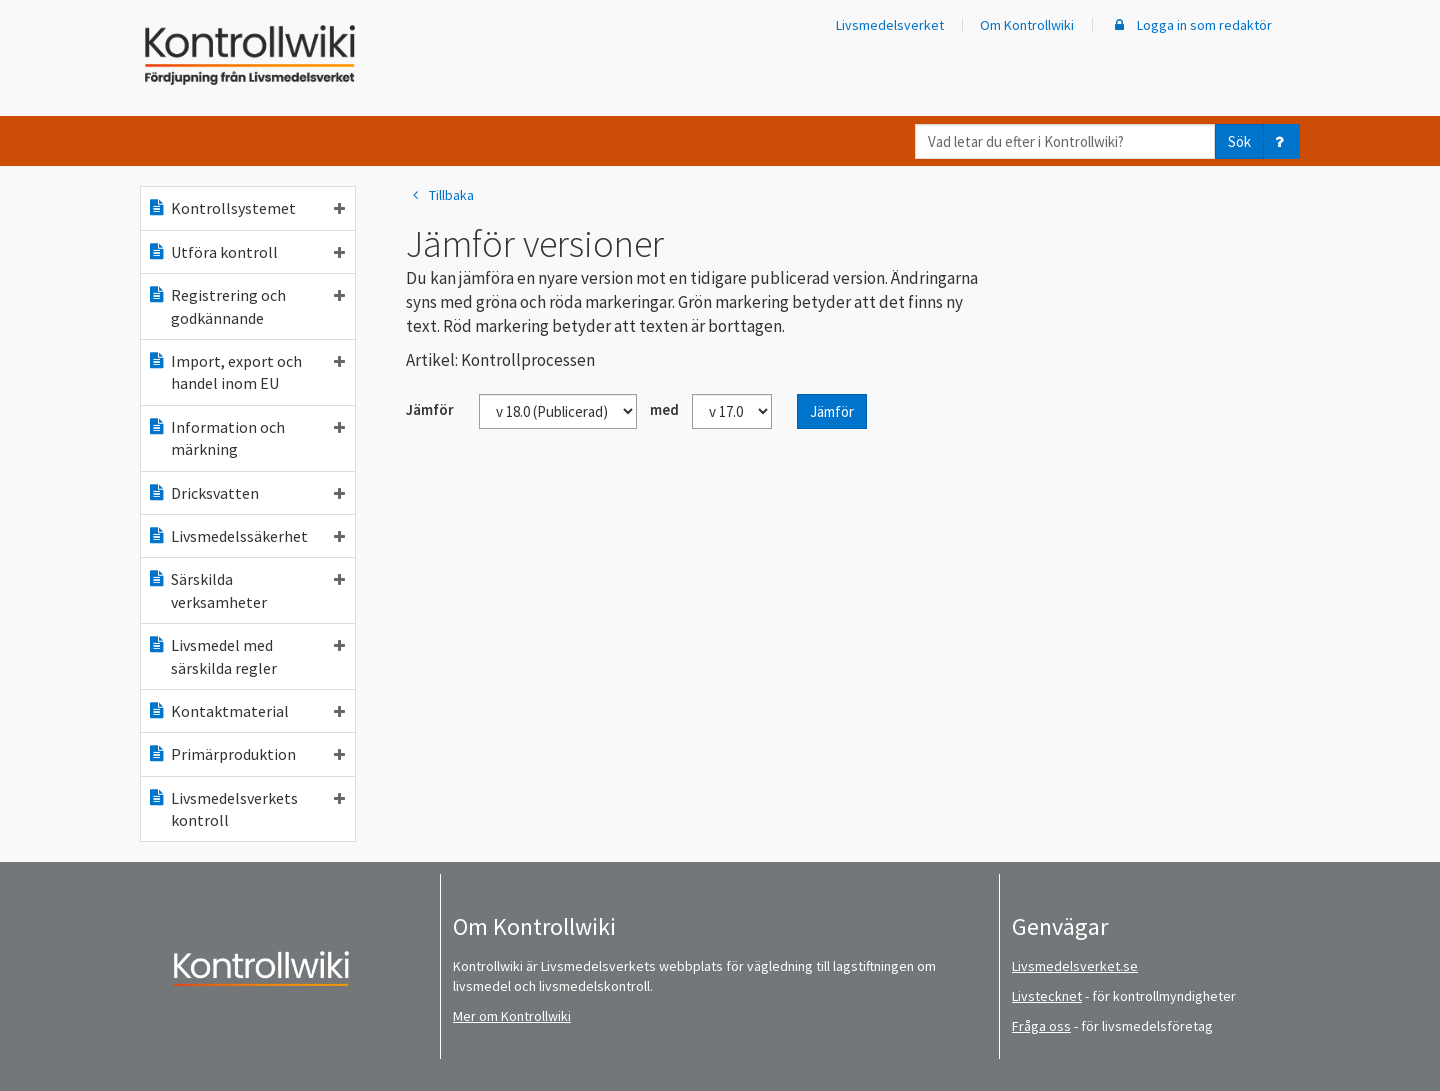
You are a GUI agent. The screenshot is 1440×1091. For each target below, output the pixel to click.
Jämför (832, 411)
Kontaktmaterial (246, 711)
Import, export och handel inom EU (246, 372)
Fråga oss (1041, 1026)
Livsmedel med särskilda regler (246, 656)
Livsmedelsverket (890, 25)
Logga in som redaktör (1191, 25)
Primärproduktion (246, 754)
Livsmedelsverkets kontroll (246, 809)
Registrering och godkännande (246, 306)
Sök (1239, 141)
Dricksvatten (246, 493)
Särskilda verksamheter (246, 590)
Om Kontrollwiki (1027, 25)
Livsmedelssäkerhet (246, 536)
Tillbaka (440, 195)
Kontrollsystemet (246, 208)
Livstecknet (1047, 996)
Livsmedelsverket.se (1075, 966)
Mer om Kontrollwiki (512, 1016)
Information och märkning (246, 438)
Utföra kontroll (246, 252)
